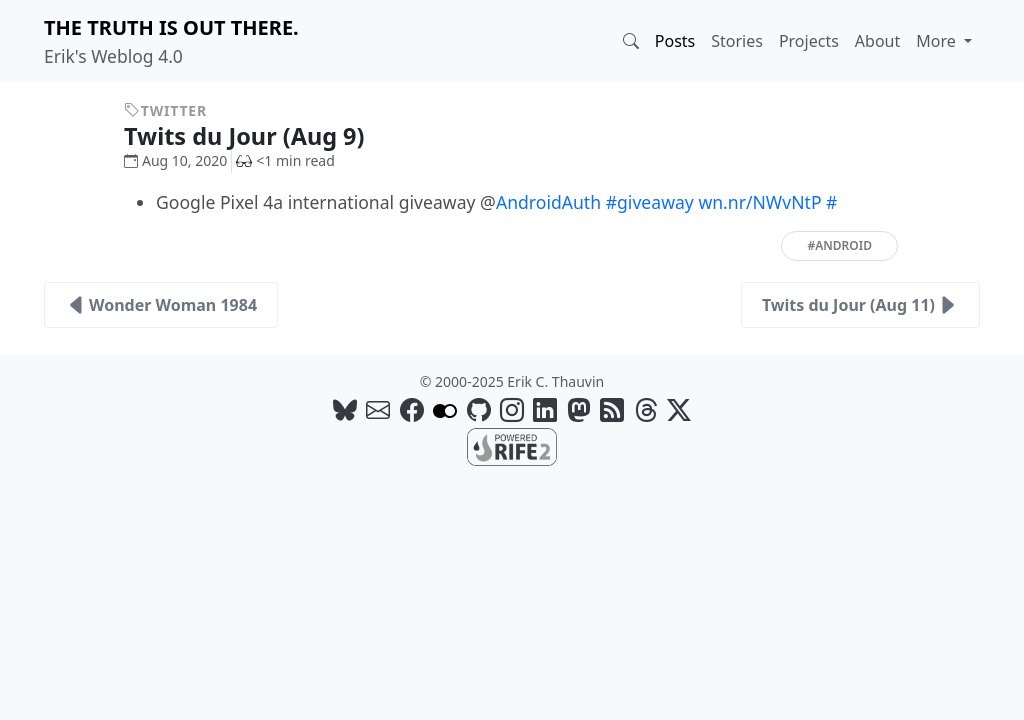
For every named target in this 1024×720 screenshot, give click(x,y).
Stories (737, 41)
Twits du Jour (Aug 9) (259, 136)
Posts (675, 41)
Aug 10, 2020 (175, 160)
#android (839, 245)
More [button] (938, 41)
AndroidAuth (548, 202)
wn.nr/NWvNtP (759, 202)
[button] (631, 41)
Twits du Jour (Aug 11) (860, 305)
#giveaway (650, 202)
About (877, 41)
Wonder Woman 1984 (161, 305)
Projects (809, 41)
